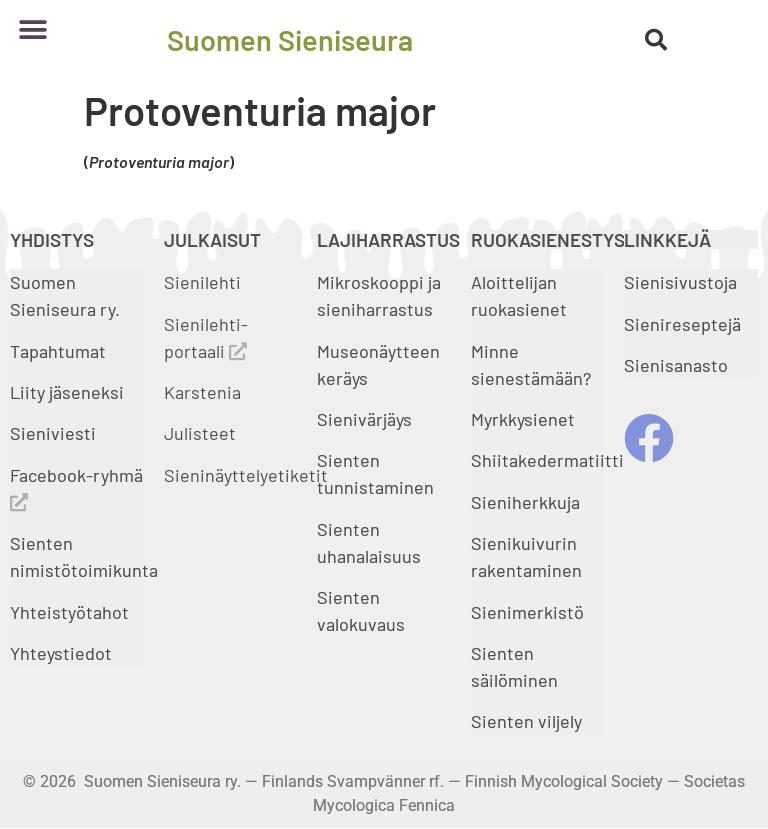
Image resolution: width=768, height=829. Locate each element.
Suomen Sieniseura (290, 39)
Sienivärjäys (364, 419)
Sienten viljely (526, 721)
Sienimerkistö (527, 612)
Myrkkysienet (523, 419)
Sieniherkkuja (525, 502)
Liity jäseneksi (67, 392)
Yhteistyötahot (69, 612)
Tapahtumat (58, 351)
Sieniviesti (55, 433)
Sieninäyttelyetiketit (246, 475)
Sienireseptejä (682, 324)
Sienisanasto (676, 365)
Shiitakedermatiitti (547, 460)
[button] (32, 29)
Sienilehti (202, 282)
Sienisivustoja (680, 282)
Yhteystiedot (61, 653)
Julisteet (200, 433)
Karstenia (202, 392)
